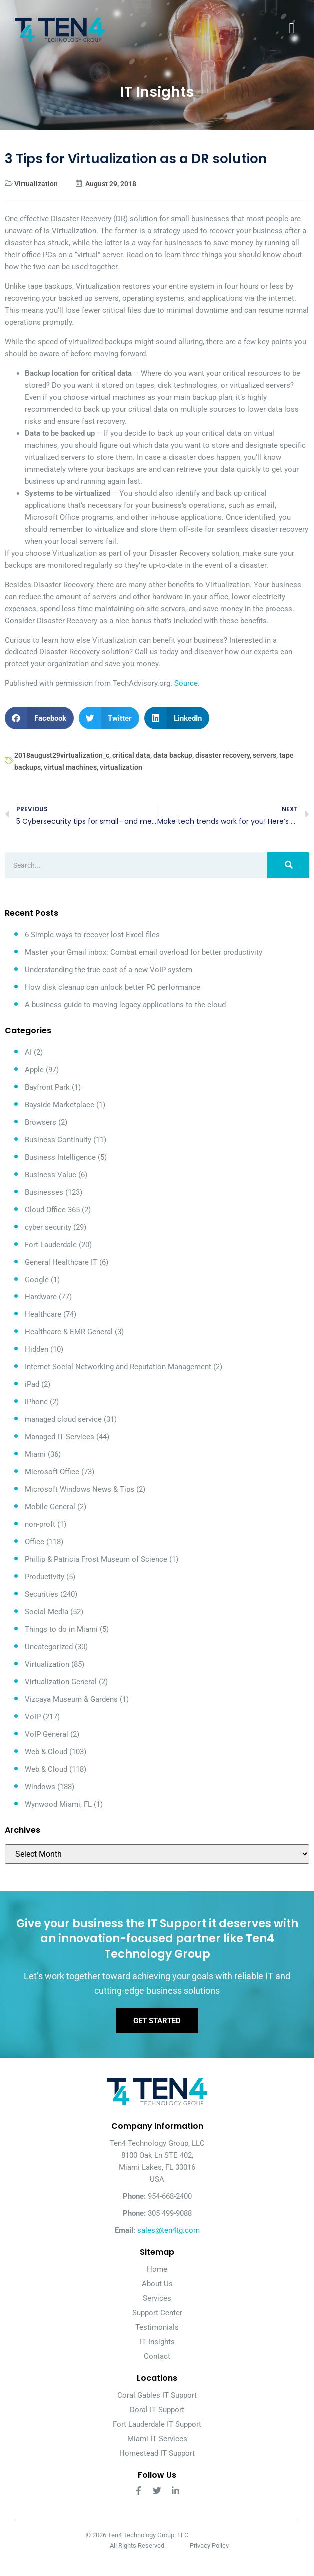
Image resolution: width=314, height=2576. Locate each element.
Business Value (50, 1174)
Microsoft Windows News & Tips (79, 1489)
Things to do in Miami (61, 1629)
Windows (40, 1786)
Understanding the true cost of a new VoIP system (108, 969)
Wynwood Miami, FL (58, 1804)
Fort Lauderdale (51, 1244)
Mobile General (50, 1506)
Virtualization (36, 184)
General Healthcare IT (61, 1262)
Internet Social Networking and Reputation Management (118, 1366)
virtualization (121, 767)
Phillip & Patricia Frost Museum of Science (96, 1559)
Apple (34, 1069)
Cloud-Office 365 (52, 1209)
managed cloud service (63, 1419)
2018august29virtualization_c (61, 755)
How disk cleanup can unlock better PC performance (112, 987)
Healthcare (43, 1314)
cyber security (48, 1227)
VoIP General (46, 1734)
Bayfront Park (47, 1087)
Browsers (40, 1122)
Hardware (41, 1296)
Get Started (157, 2020)
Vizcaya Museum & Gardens (71, 1699)
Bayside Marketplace (59, 1104)
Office (34, 1541)
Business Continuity (58, 1139)
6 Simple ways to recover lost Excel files (92, 934)
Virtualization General (61, 1681)
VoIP (33, 1716)
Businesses (44, 1192)
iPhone (36, 1401)
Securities (41, 1594)
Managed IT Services (59, 1436)
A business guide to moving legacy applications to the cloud (125, 1004)
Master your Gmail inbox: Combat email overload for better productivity (143, 952)
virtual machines (70, 767)
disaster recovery (222, 755)
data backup (172, 755)
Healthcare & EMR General (69, 1331)
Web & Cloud (46, 1751)
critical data (131, 755)
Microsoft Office (52, 1471)
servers (264, 755)
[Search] (288, 865)
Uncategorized (49, 1646)
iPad (32, 1384)
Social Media (46, 1611)
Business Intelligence (60, 1157)
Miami (35, 1454)
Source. (187, 683)
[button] (39, 718)
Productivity (44, 1576)
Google (37, 1279)
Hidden (36, 1349)
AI (28, 1052)
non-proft (40, 1524)
